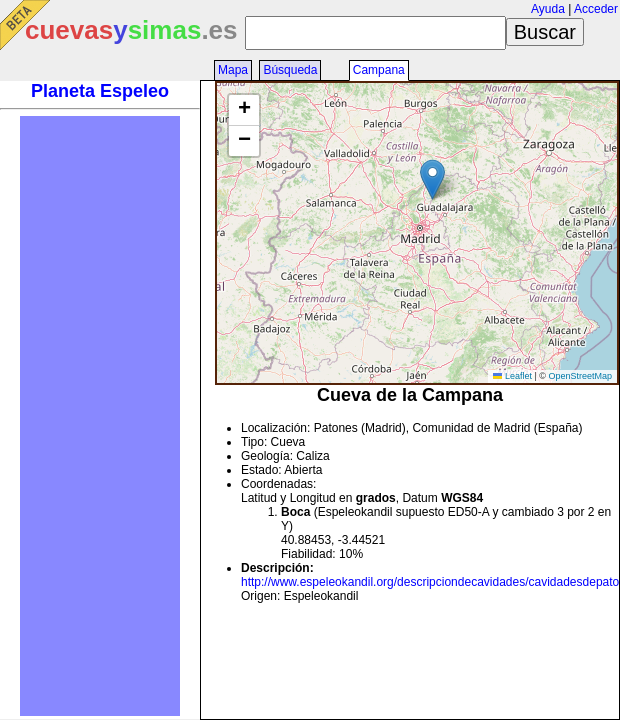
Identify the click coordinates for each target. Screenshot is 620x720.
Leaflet (512, 376)
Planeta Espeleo (100, 91)
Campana (379, 70)
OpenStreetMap (580, 376)
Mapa (233, 70)
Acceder (596, 9)
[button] (432, 179)
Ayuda (548, 9)
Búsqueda (290, 70)
